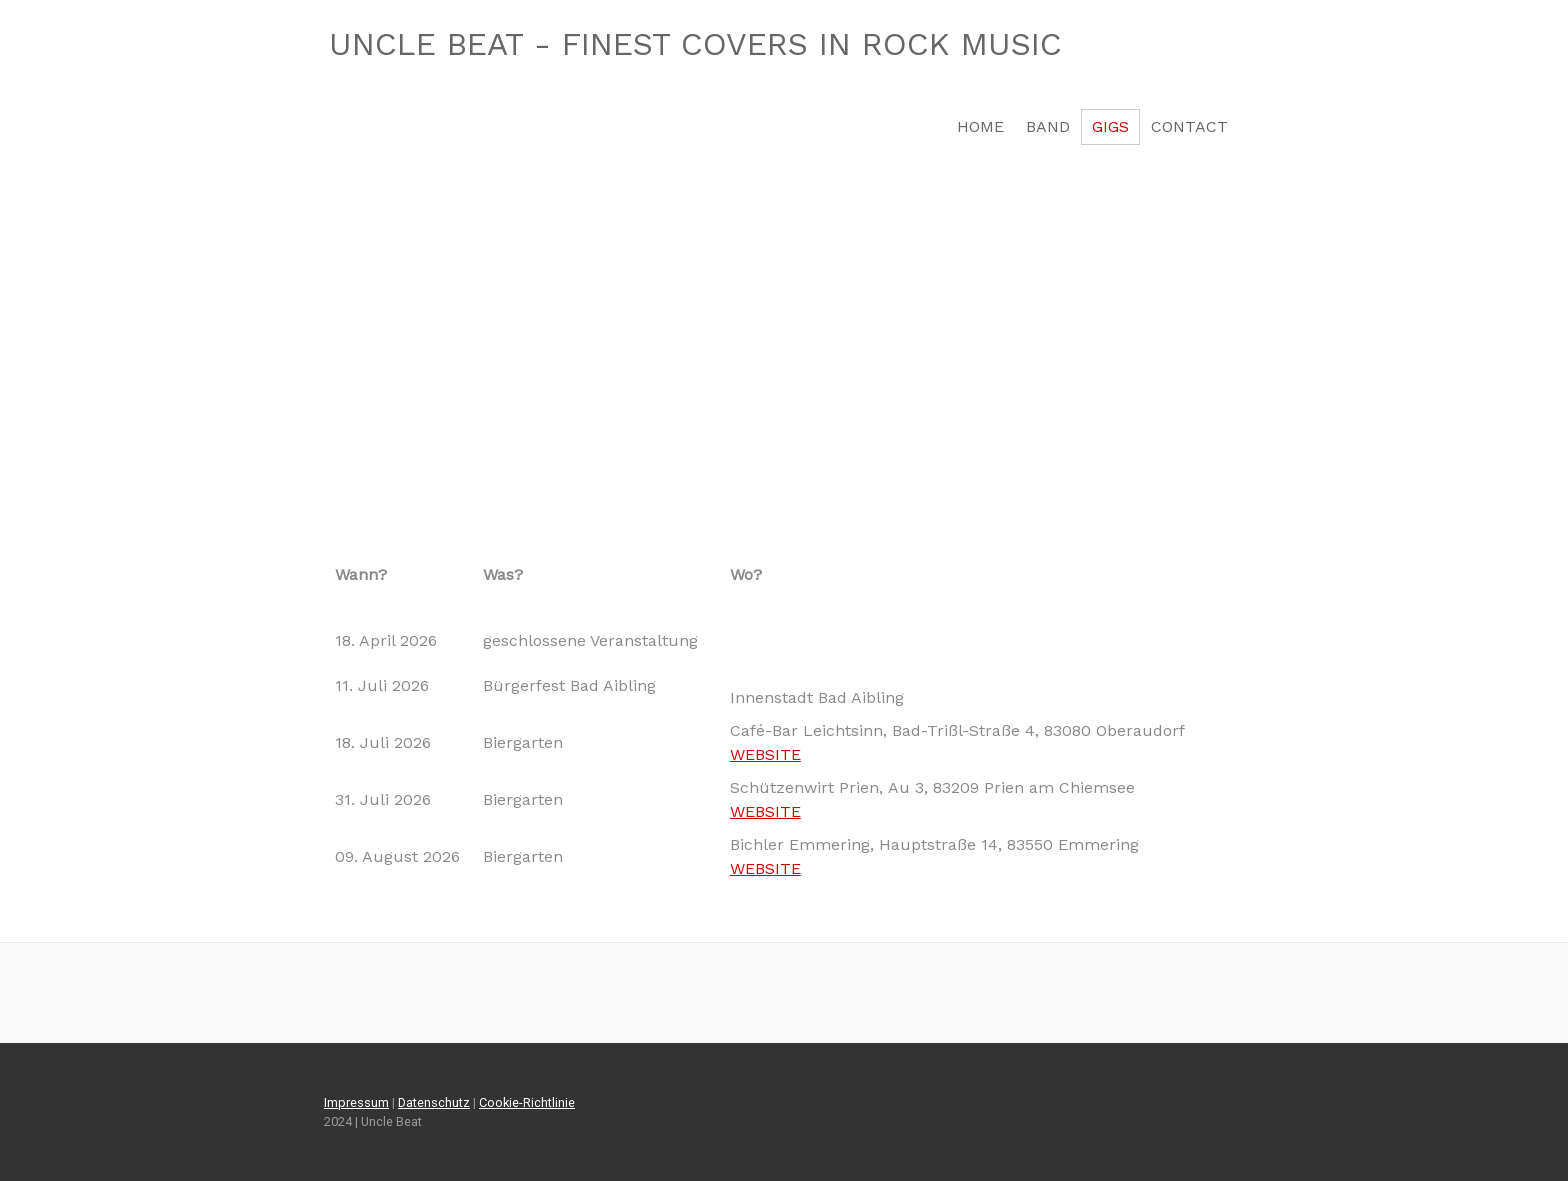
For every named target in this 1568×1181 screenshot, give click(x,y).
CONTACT (1189, 126)
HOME (980, 126)
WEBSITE (765, 754)
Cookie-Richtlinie (527, 1102)
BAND (1048, 126)
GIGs (1110, 126)
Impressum (356, 1102)
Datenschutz (434, 1102)
